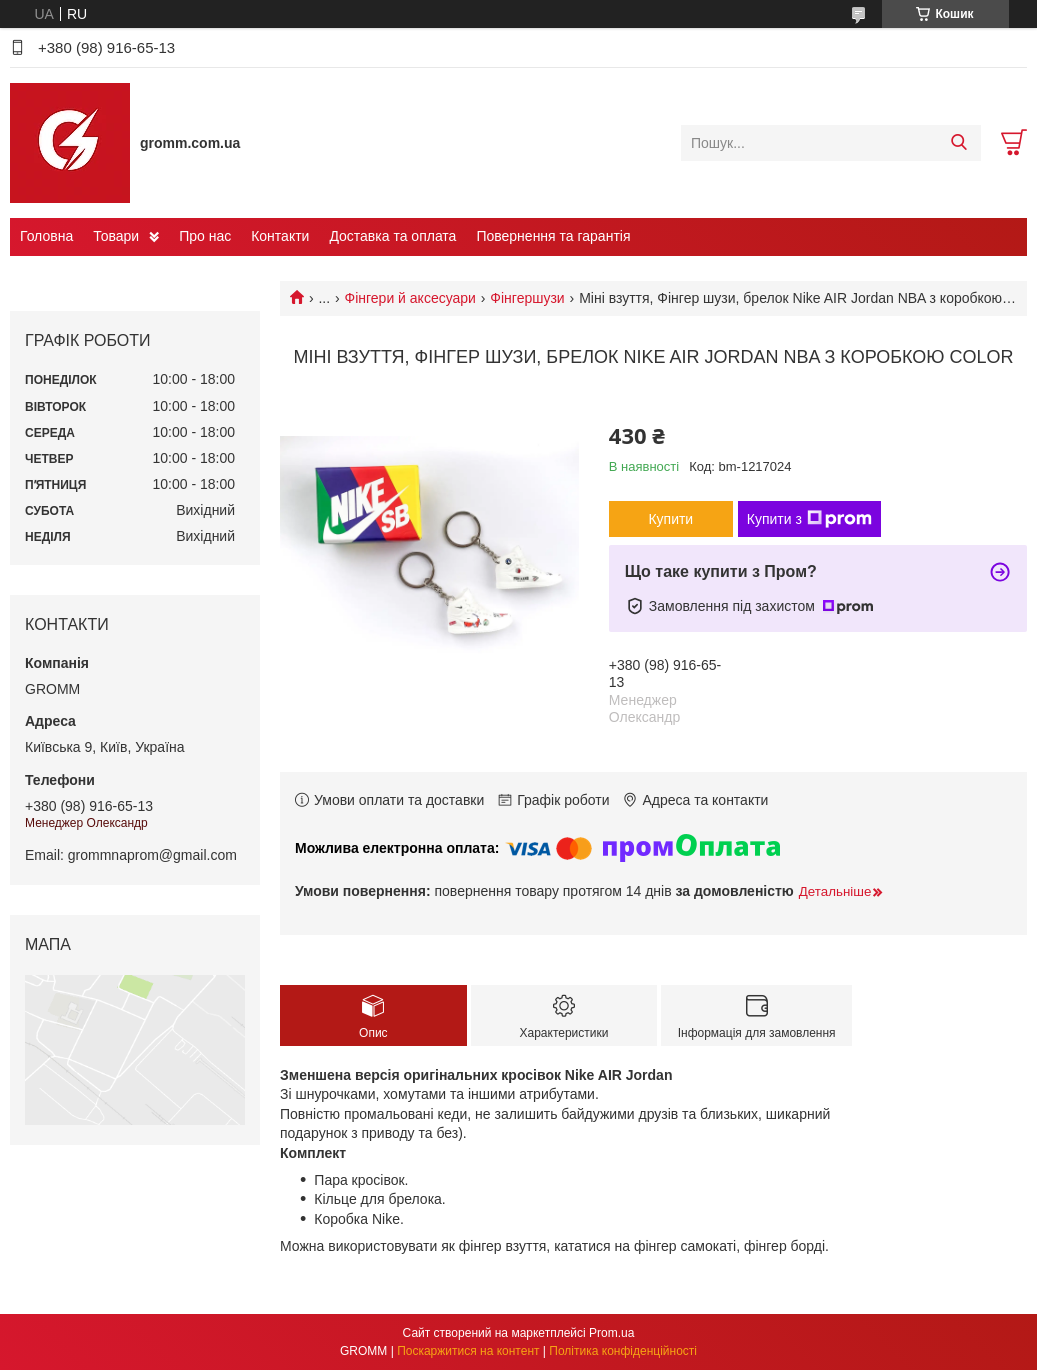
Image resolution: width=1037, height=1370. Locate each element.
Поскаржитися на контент (468, 1351)
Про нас (205, 236)
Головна (46, 236)
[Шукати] (958, 143)
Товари (116, 236)
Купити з (809, 519)
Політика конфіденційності (623, 1351)
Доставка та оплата (392, 236)
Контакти (280, 236)
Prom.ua (611, 1333)
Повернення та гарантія (553, 236)
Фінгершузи (527, 298)
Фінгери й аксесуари (410, 298)
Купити (670, 519)
